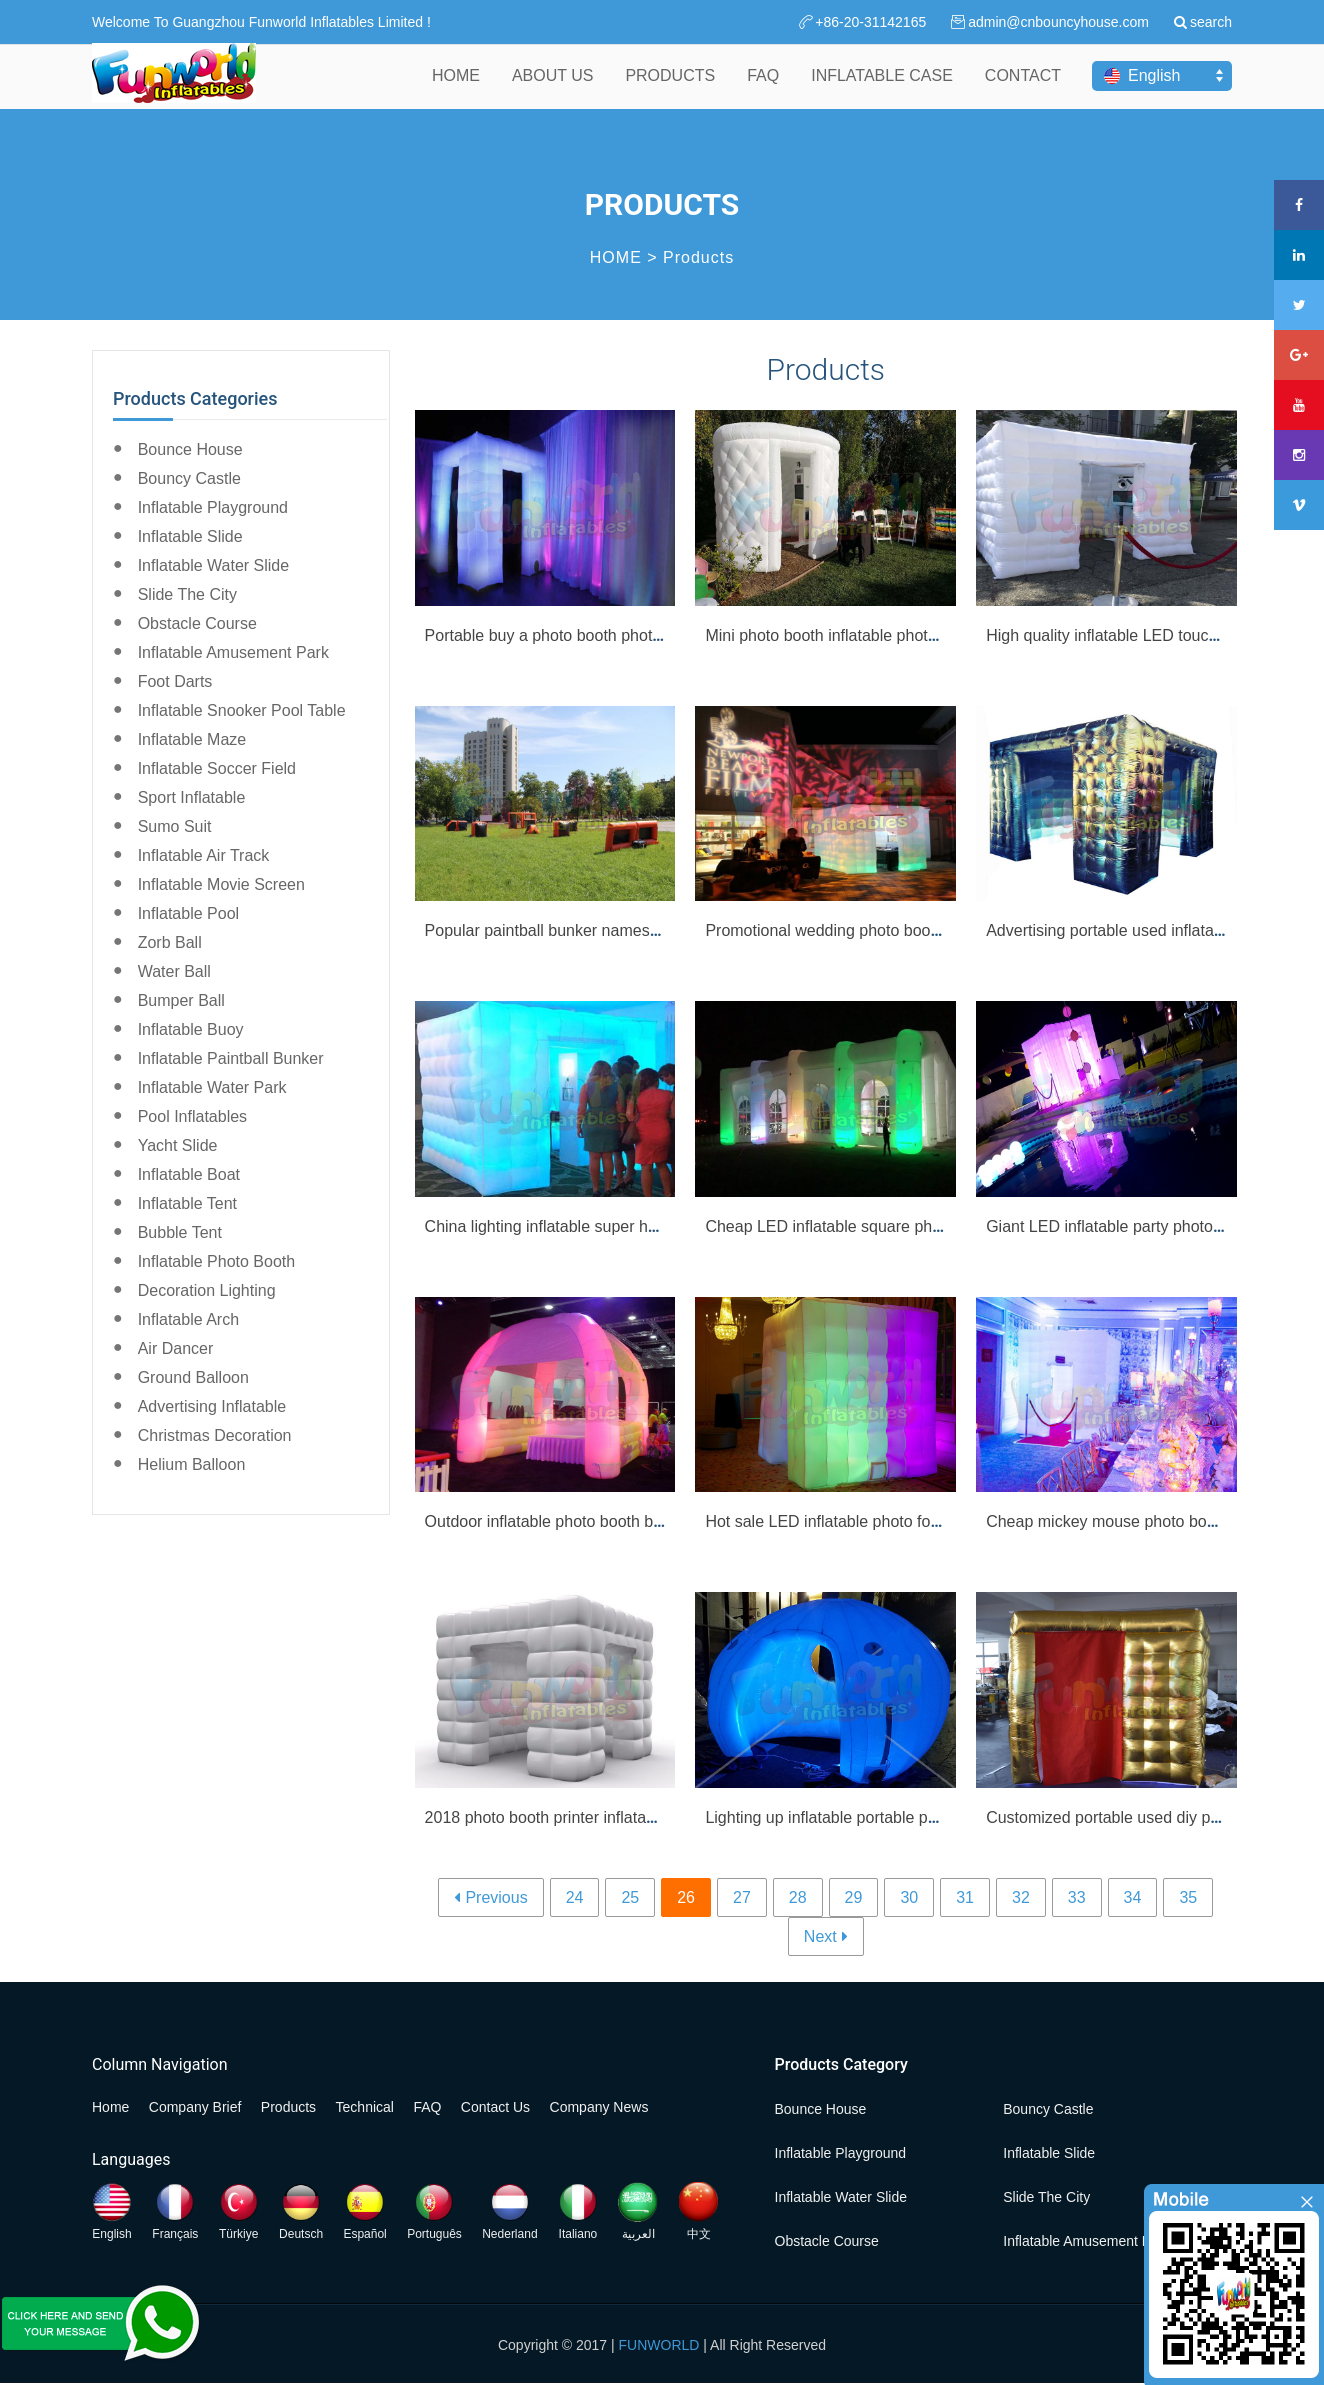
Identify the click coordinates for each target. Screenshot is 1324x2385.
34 (1133, 1897)
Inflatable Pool (188, 913)
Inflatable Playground (213, 507)
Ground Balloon (193, 1377)
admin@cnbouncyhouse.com (1058, 22)
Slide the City (187, 594)
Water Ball (174, 971)
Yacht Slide (178, 1145)
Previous (496, 1897)
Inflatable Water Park (212, 1087)
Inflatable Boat (189, 1174)
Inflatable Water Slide (213, 565)
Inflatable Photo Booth (216, 1261)
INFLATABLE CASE (882, 88)
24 (575, 1897)
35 (1188, 1897)
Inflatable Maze (192, 739)
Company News (599, 2107)
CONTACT (1023, 88)
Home (110, 2107)
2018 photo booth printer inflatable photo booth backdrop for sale (654, 1817)
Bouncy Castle (189, 478)
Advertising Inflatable (212, 1406)
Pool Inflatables (192, 1116)
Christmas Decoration (215, 1435)
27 (742, 1897)
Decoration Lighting (207, 1290)
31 (965, 1897)
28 (798, 1897)
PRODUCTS (670, 88)
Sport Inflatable (192, 797)
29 (854, 1897)
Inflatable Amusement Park (233, 652)
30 (909, 1897)
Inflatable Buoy (191, 1029)
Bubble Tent (180, 1232)
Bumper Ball (181, 1000)
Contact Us (495, 2107)
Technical (365, 2107)
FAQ (763, 88)
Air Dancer (176, 1348)
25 (630, 1897)
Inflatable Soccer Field (217, 768)
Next (820, 1936)
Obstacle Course (197, 623)
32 (1021, 1897)
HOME (456, 88)
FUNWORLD (659, 2345)
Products (698, 257)
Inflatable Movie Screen (221, 884)
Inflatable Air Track (204, 855)
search (1211, 22)
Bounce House (190, 449)
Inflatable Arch (188, 1319)
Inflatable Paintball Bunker (231, 1058)
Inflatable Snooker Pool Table (242, 710)
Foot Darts (175, 681)
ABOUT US (553, 88)
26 (686, 1897)
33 (1077, 1897)
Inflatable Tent (187, 1203)
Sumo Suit (175, 826)
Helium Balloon (192, 1464)
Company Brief (195, 2107)
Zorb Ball (170, 942)
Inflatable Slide (190, 536)
